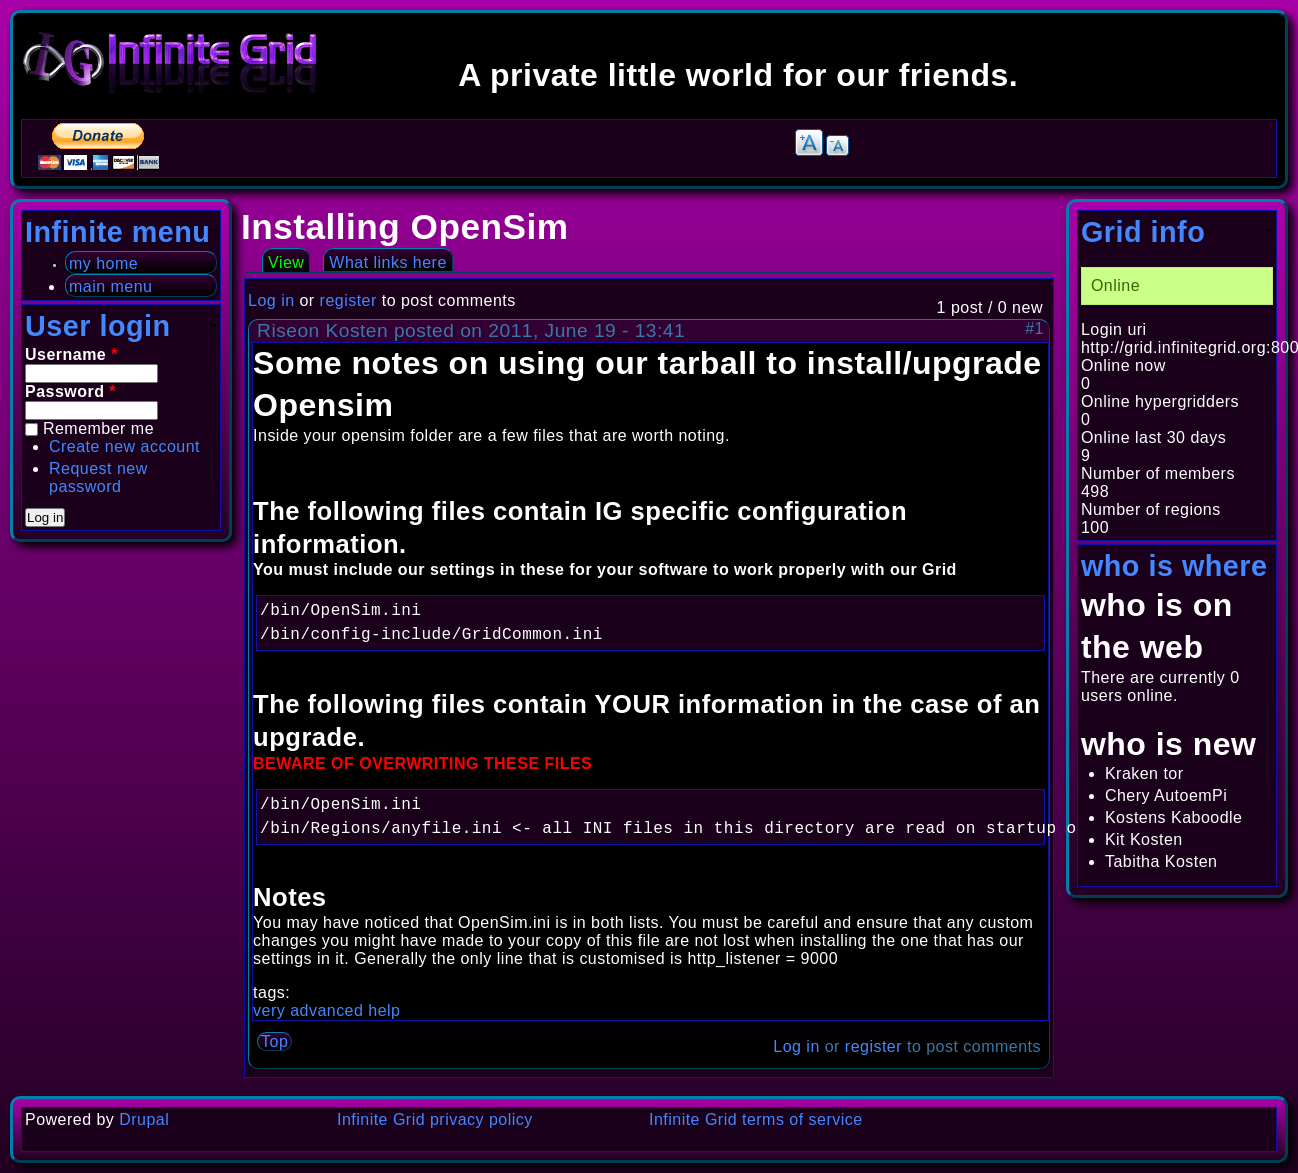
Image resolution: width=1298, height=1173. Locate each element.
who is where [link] (1174, 566)
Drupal (144, 1119)
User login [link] (98, 326)
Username (71, 354)
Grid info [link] (1143, 232)
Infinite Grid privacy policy (435, 1119)
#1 (1034, 328)
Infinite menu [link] (117, 232)
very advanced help (326, 1010)
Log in (271, 300)
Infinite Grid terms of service (756, 1119)
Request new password (98, 477)
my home (103, 263)
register (348, 300)
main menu (110, 286)
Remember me (98, 428)
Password (70, 391)
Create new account (124, 446)
